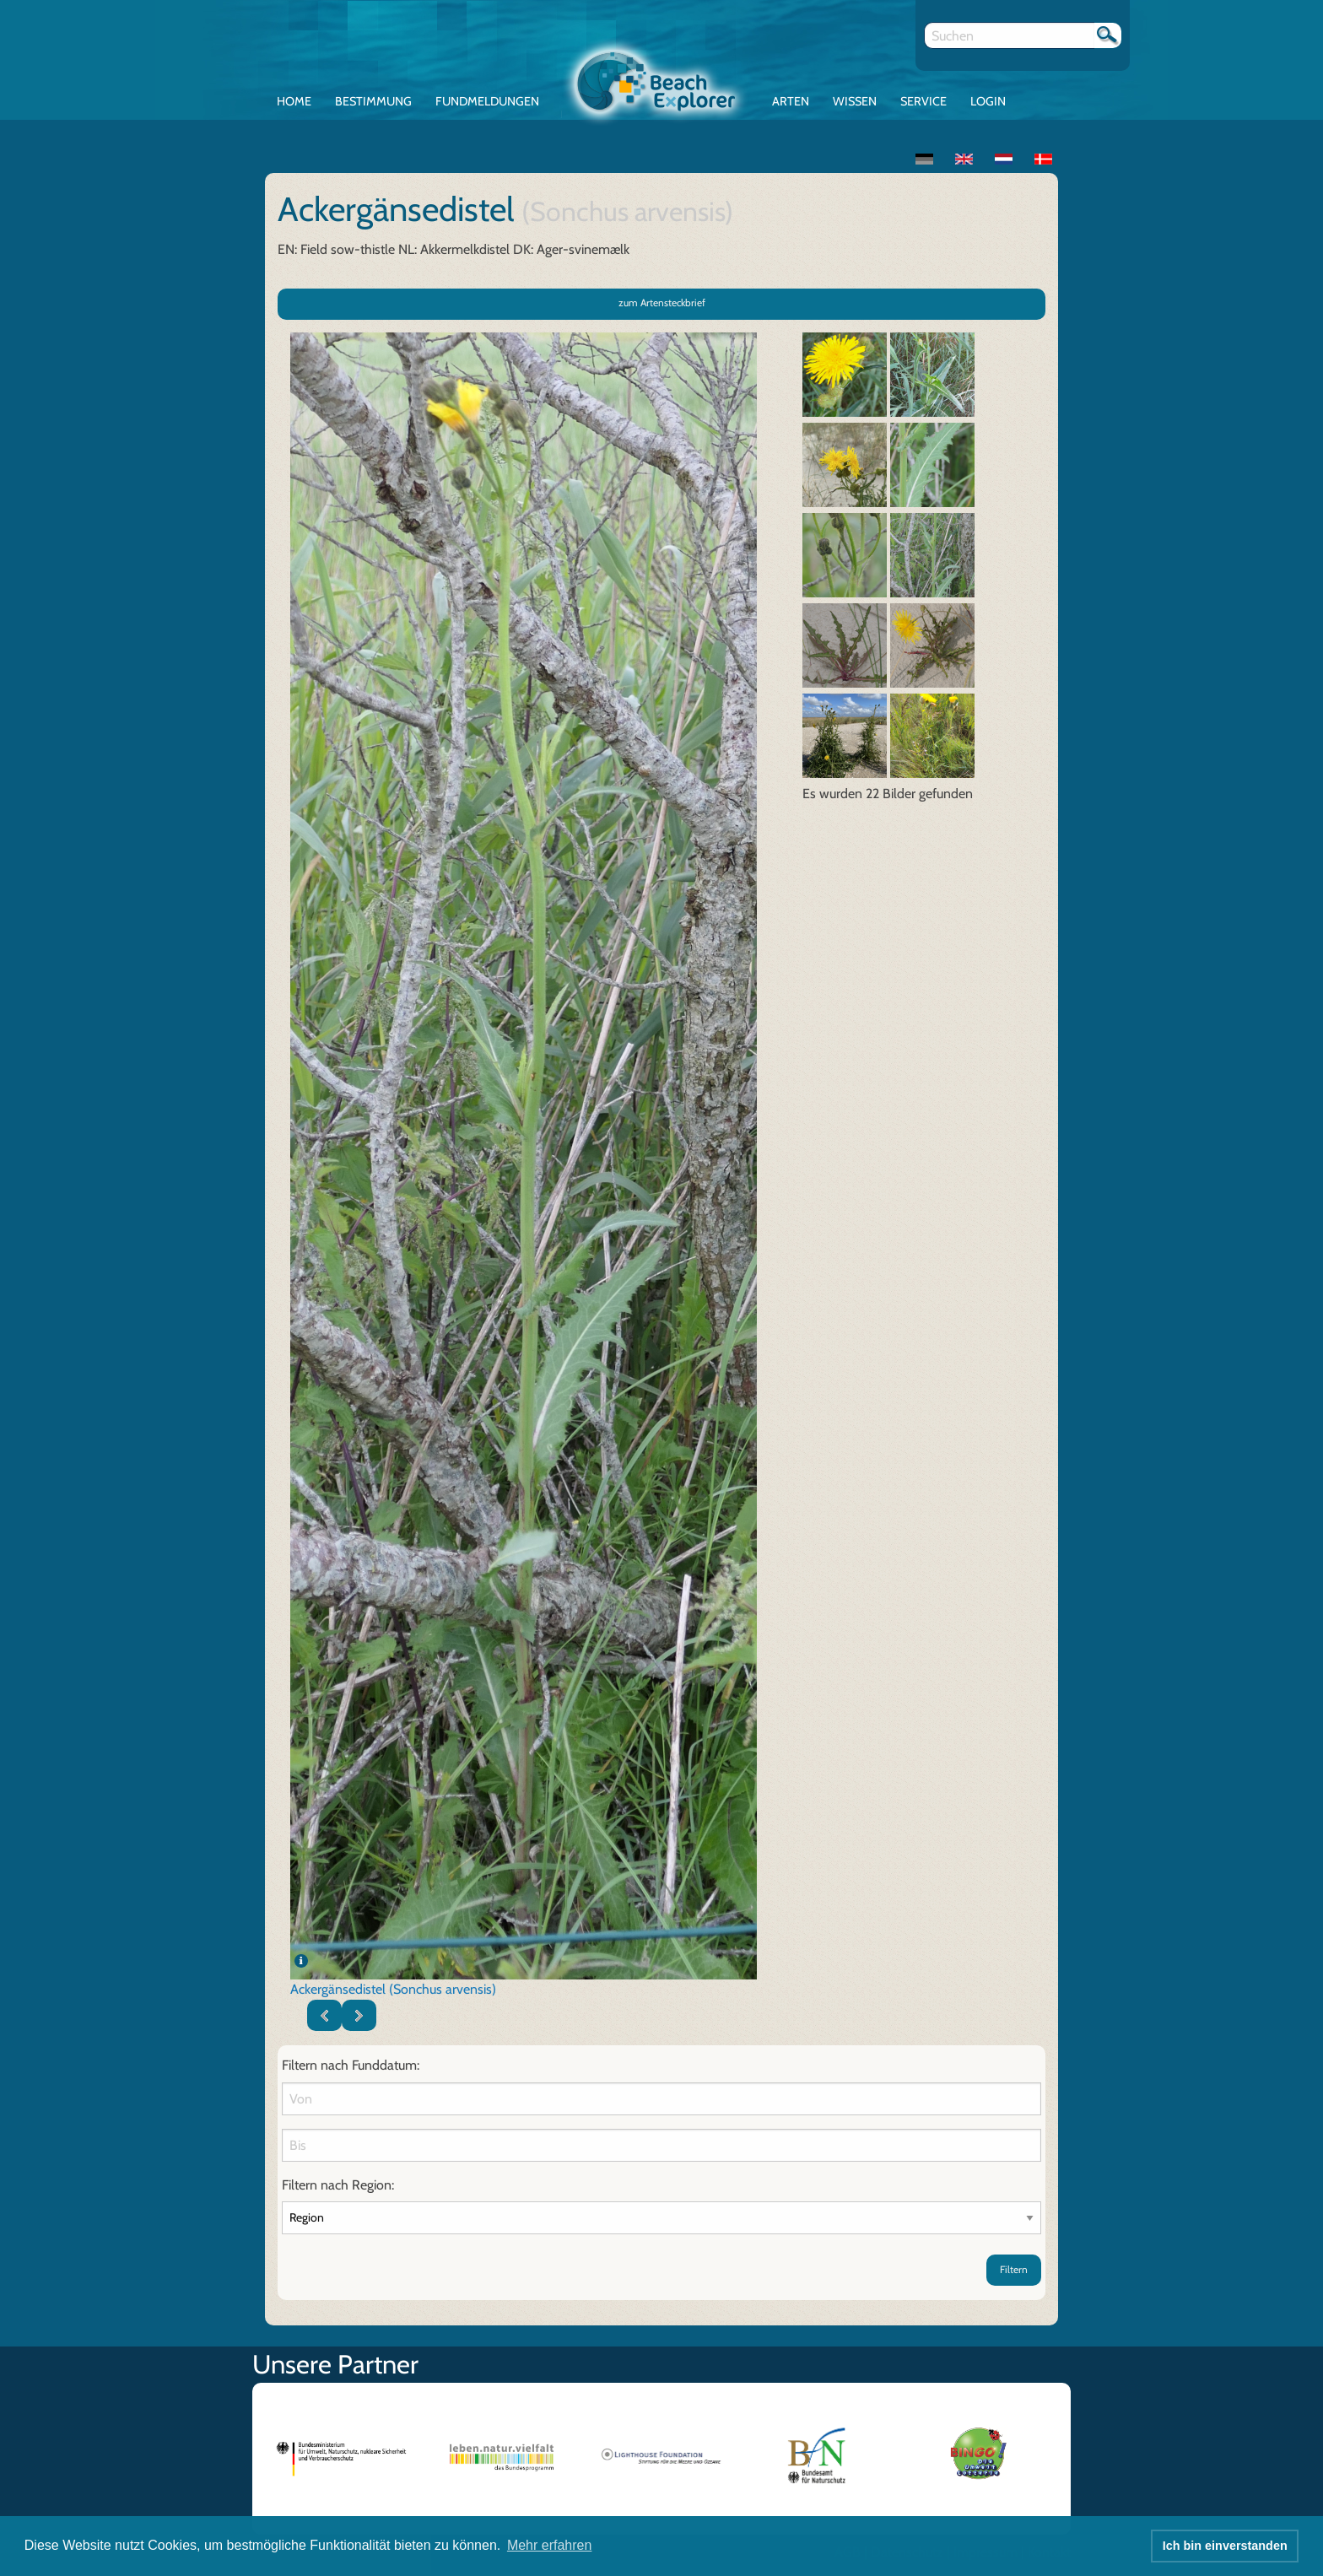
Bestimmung (373, 101)
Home (294, 101)
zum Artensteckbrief (661, 302)
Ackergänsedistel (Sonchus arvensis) (393, 1989)
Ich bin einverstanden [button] (1225, 2545)
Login (988, 101)
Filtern (1014, 2269)
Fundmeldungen (487, 101)
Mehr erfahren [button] (549, 2545)
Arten (790, 101)
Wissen (855, 101)
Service (923, 101)
